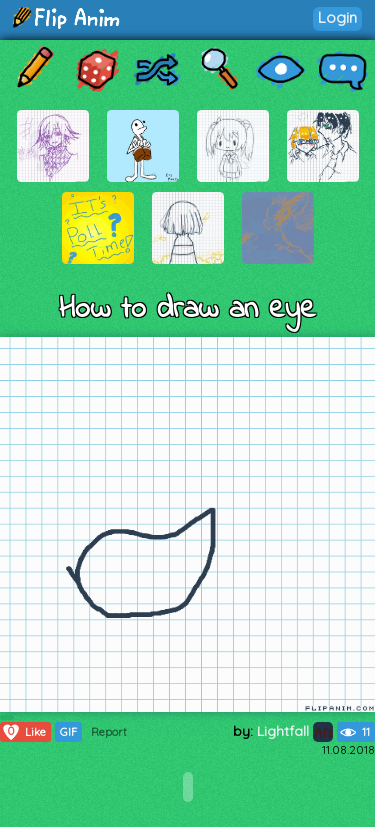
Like (23, 732)
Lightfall (295, 731)
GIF (68, 732)
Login (337, 17)
